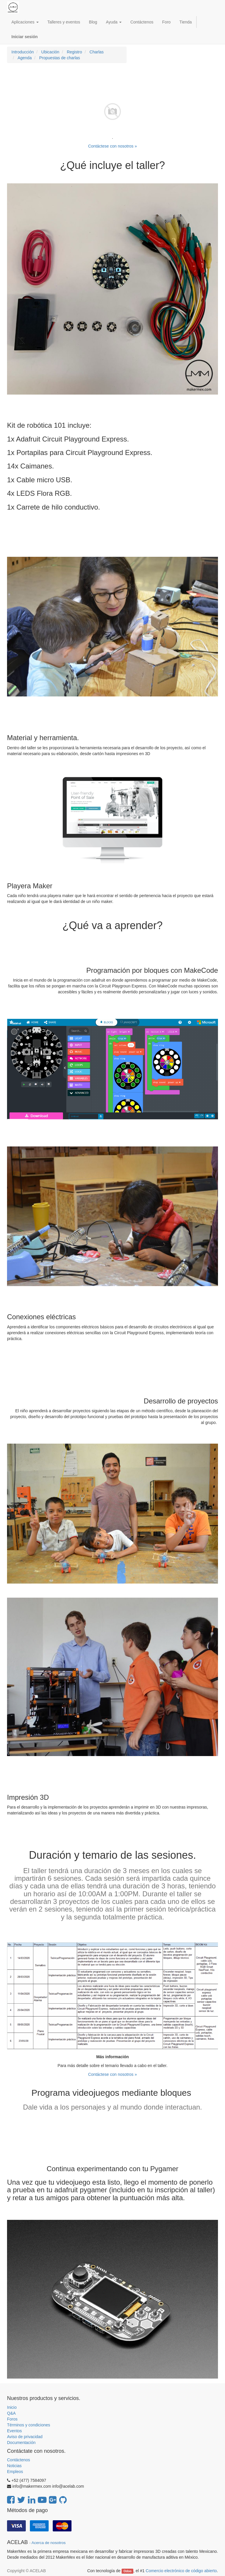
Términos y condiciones (28, 2425)
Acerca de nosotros (49, 2543)
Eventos (14, 2430)
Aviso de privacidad (24, 2436)
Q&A (11, 2413)
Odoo (128, 2571)
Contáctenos (18, 2459)
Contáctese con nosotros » (112, 146)
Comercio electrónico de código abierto (181, 2570)
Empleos (15, 2471)
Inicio (12, 2407)
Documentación (21, 2442)
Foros (12, 2419)
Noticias (14, 2465)
